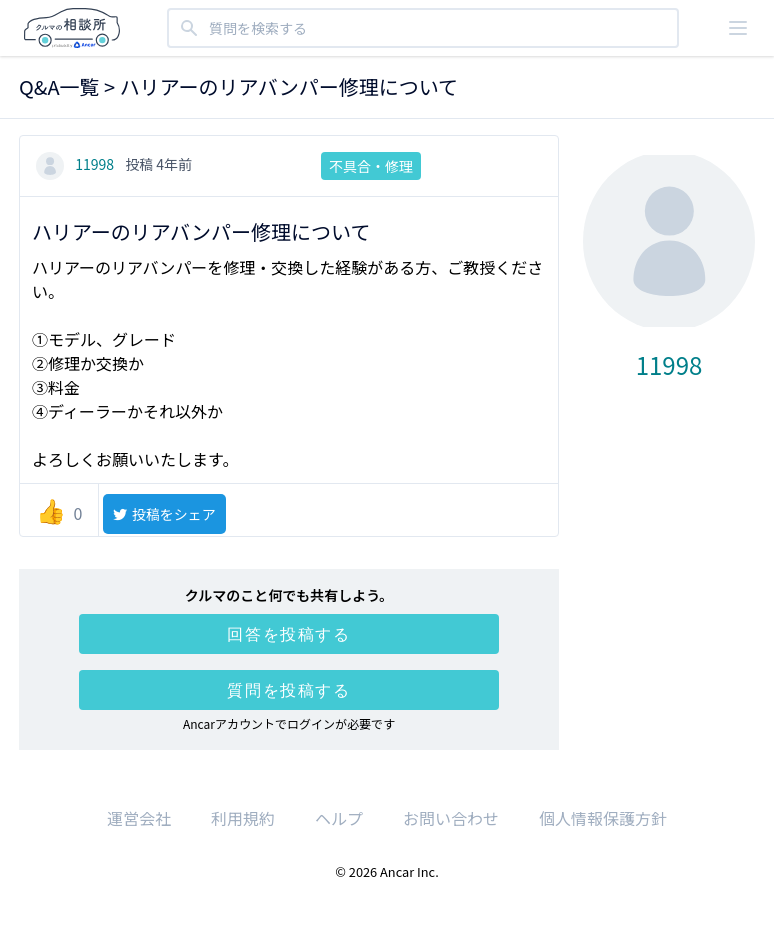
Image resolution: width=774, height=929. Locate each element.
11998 (76, 164)
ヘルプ (339, 818)
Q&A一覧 (59, 86)
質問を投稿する (288, 690)
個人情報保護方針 (603, 818)
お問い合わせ (451, 818)
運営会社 (139, 818)
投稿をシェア (163, 514)
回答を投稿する (288, 634)
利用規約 (243, 818)
